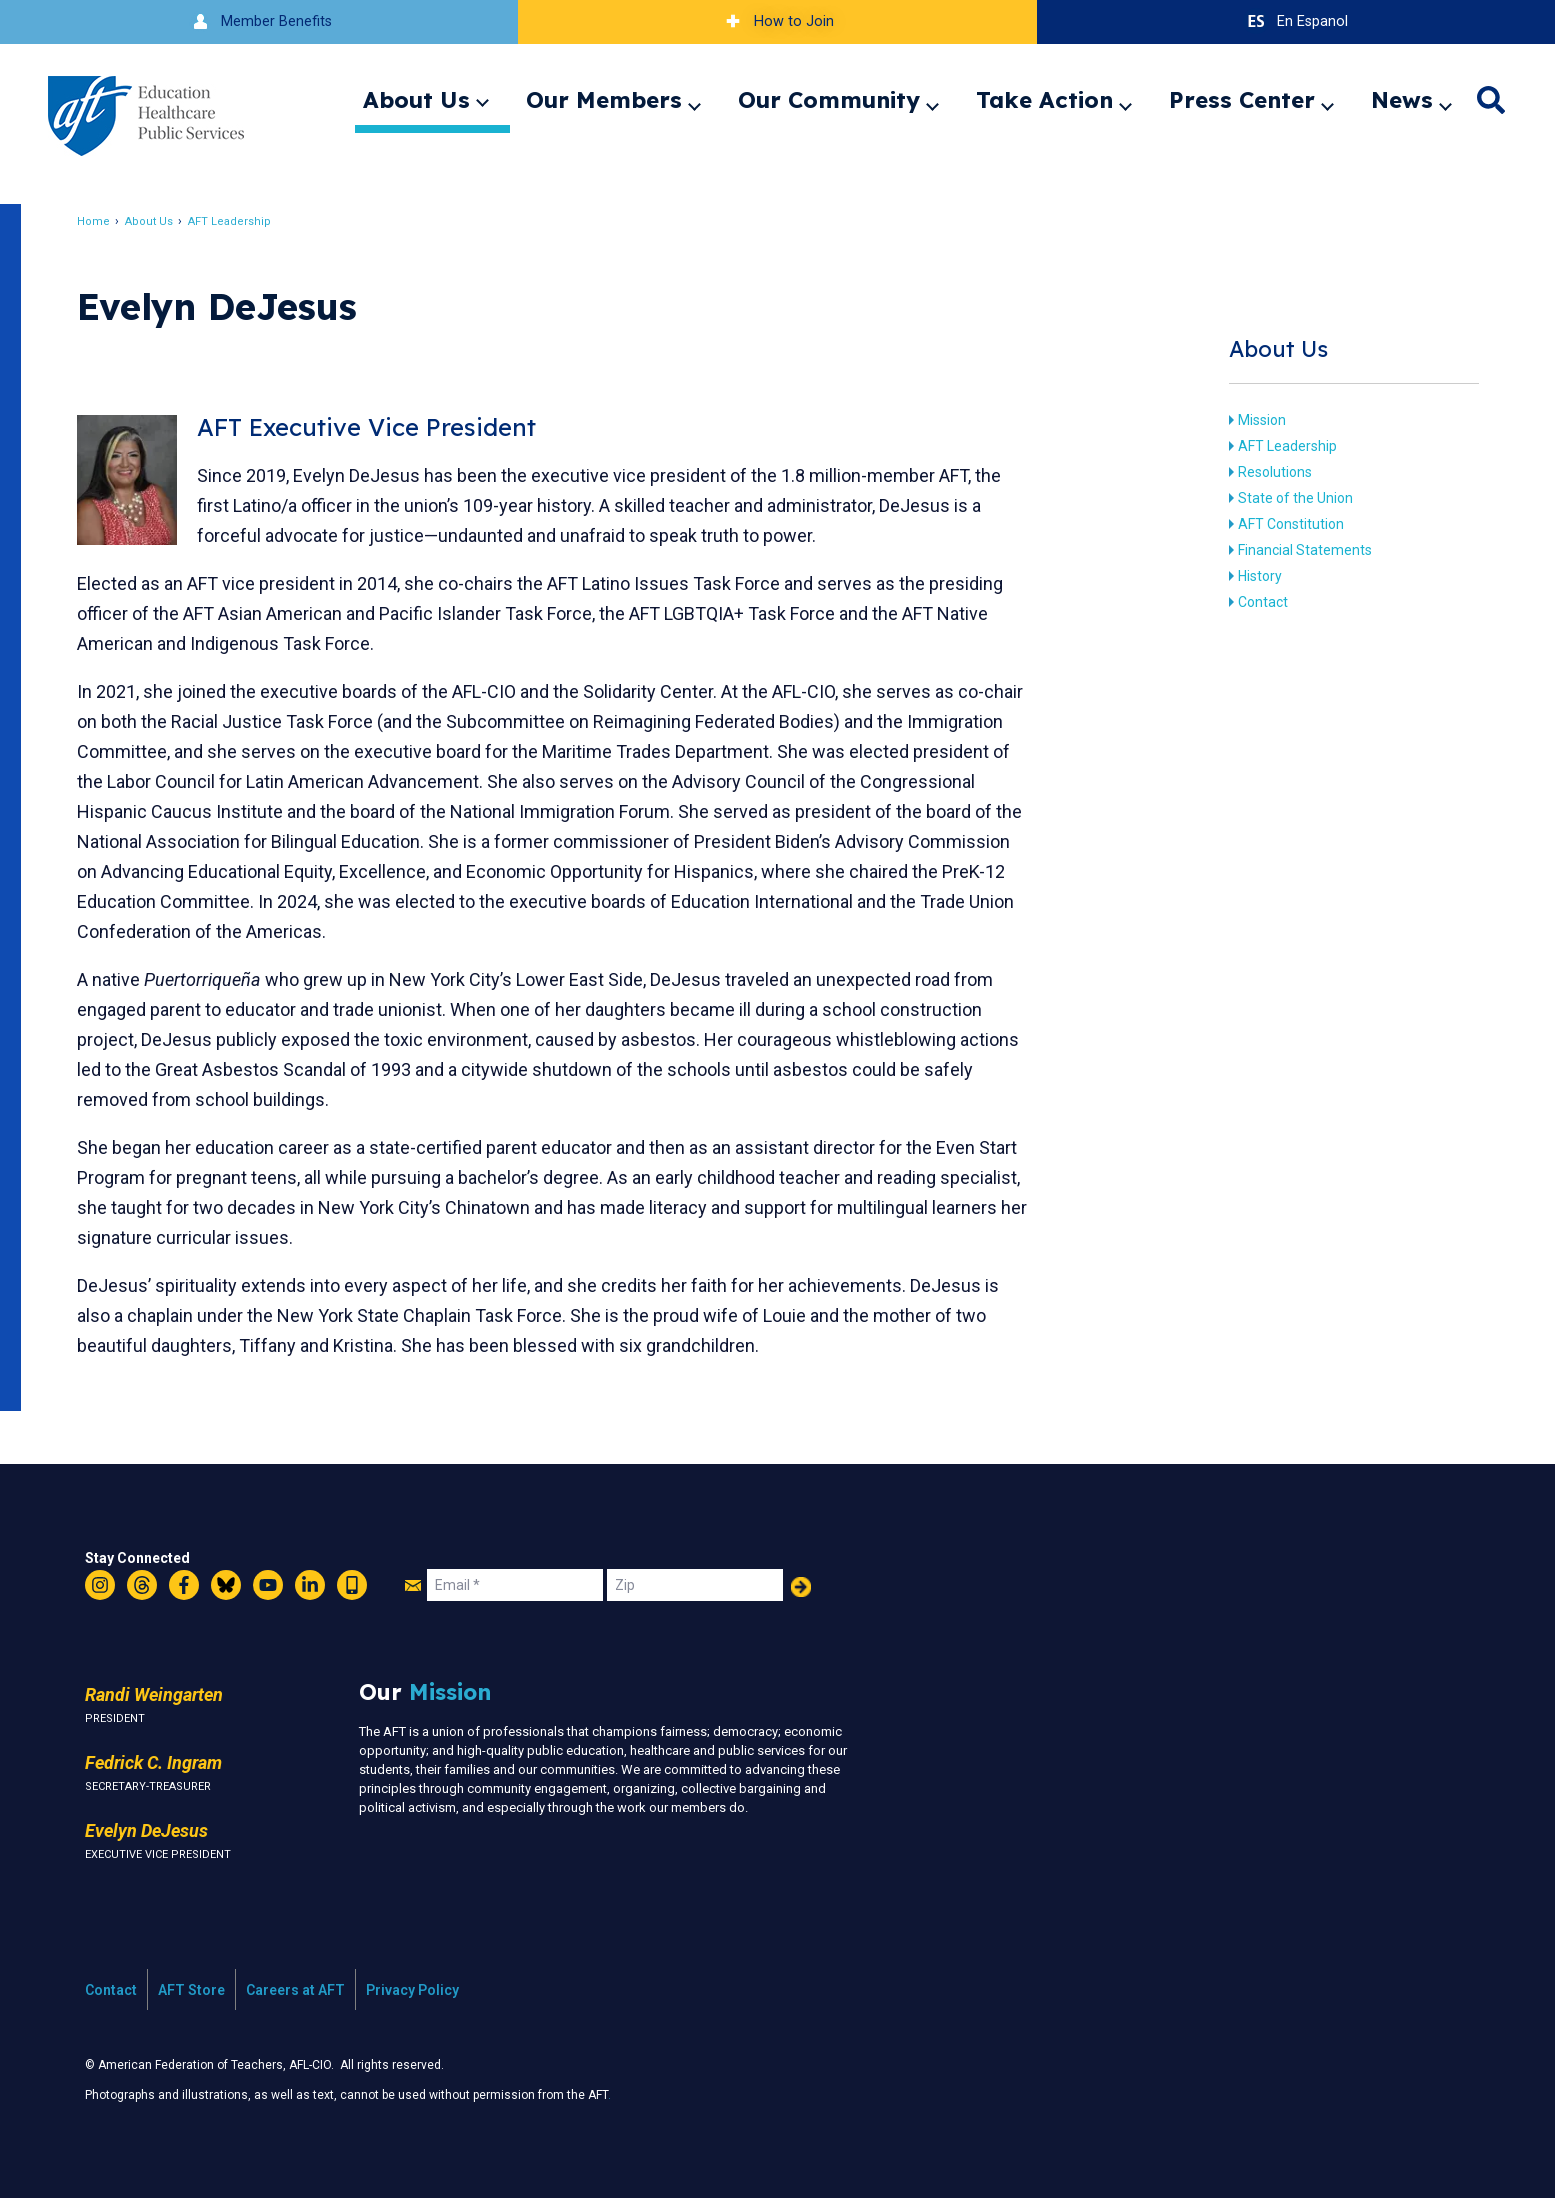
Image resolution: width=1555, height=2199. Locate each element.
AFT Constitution (1282, 524)
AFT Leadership (240, 221)
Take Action (1044, 100)
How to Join (777, 21)
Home (104, 221)
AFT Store (191, 1990)
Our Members (604, 100)
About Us (416, 100)
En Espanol (1295, 21)
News (1402, 100)
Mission (1253, 420)
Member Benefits (259, 21)
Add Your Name (801, 1587)
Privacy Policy (412, 1990)
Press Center (1242, 100)
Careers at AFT (295, 1990)
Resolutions (1266, 472)
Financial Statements (1296, 550)
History (1251, 576)
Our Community (829, 100)
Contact (1254, 602)
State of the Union (1286, 498)
